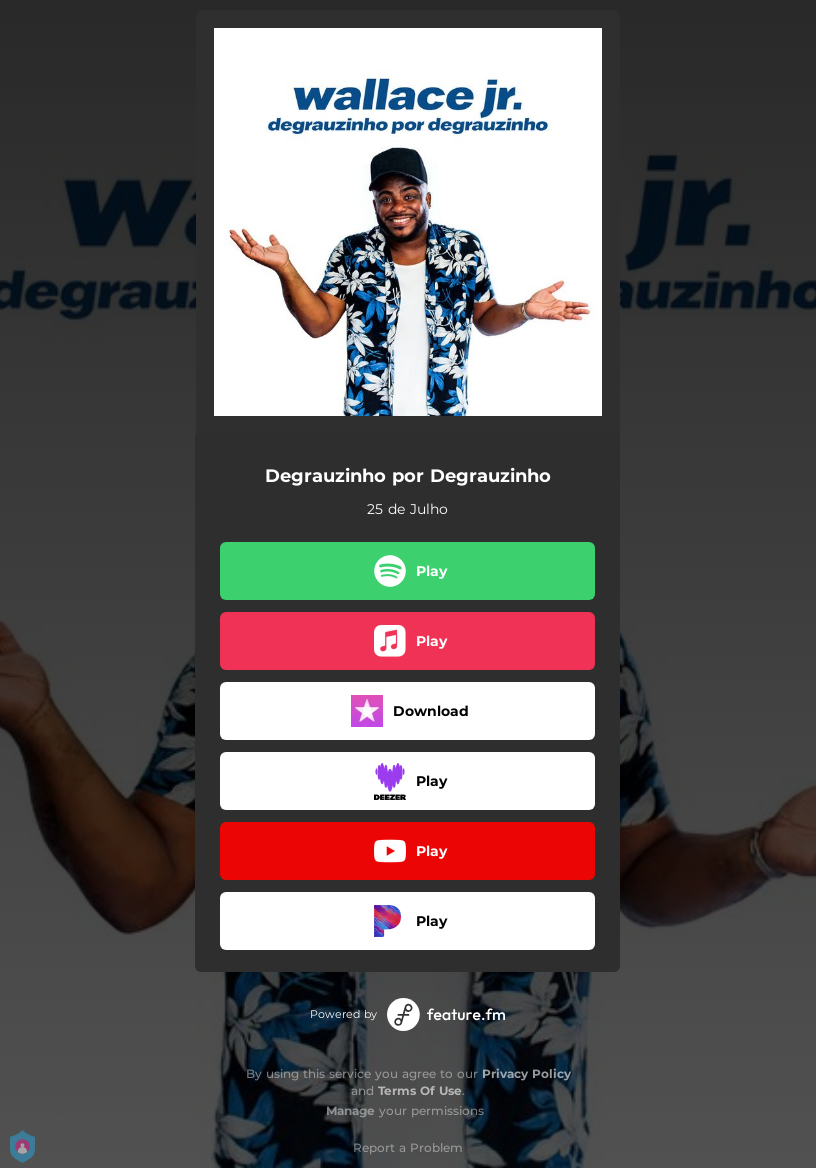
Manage (350, 1110)
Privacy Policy (526, 1073)
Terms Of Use (420, 1090)
